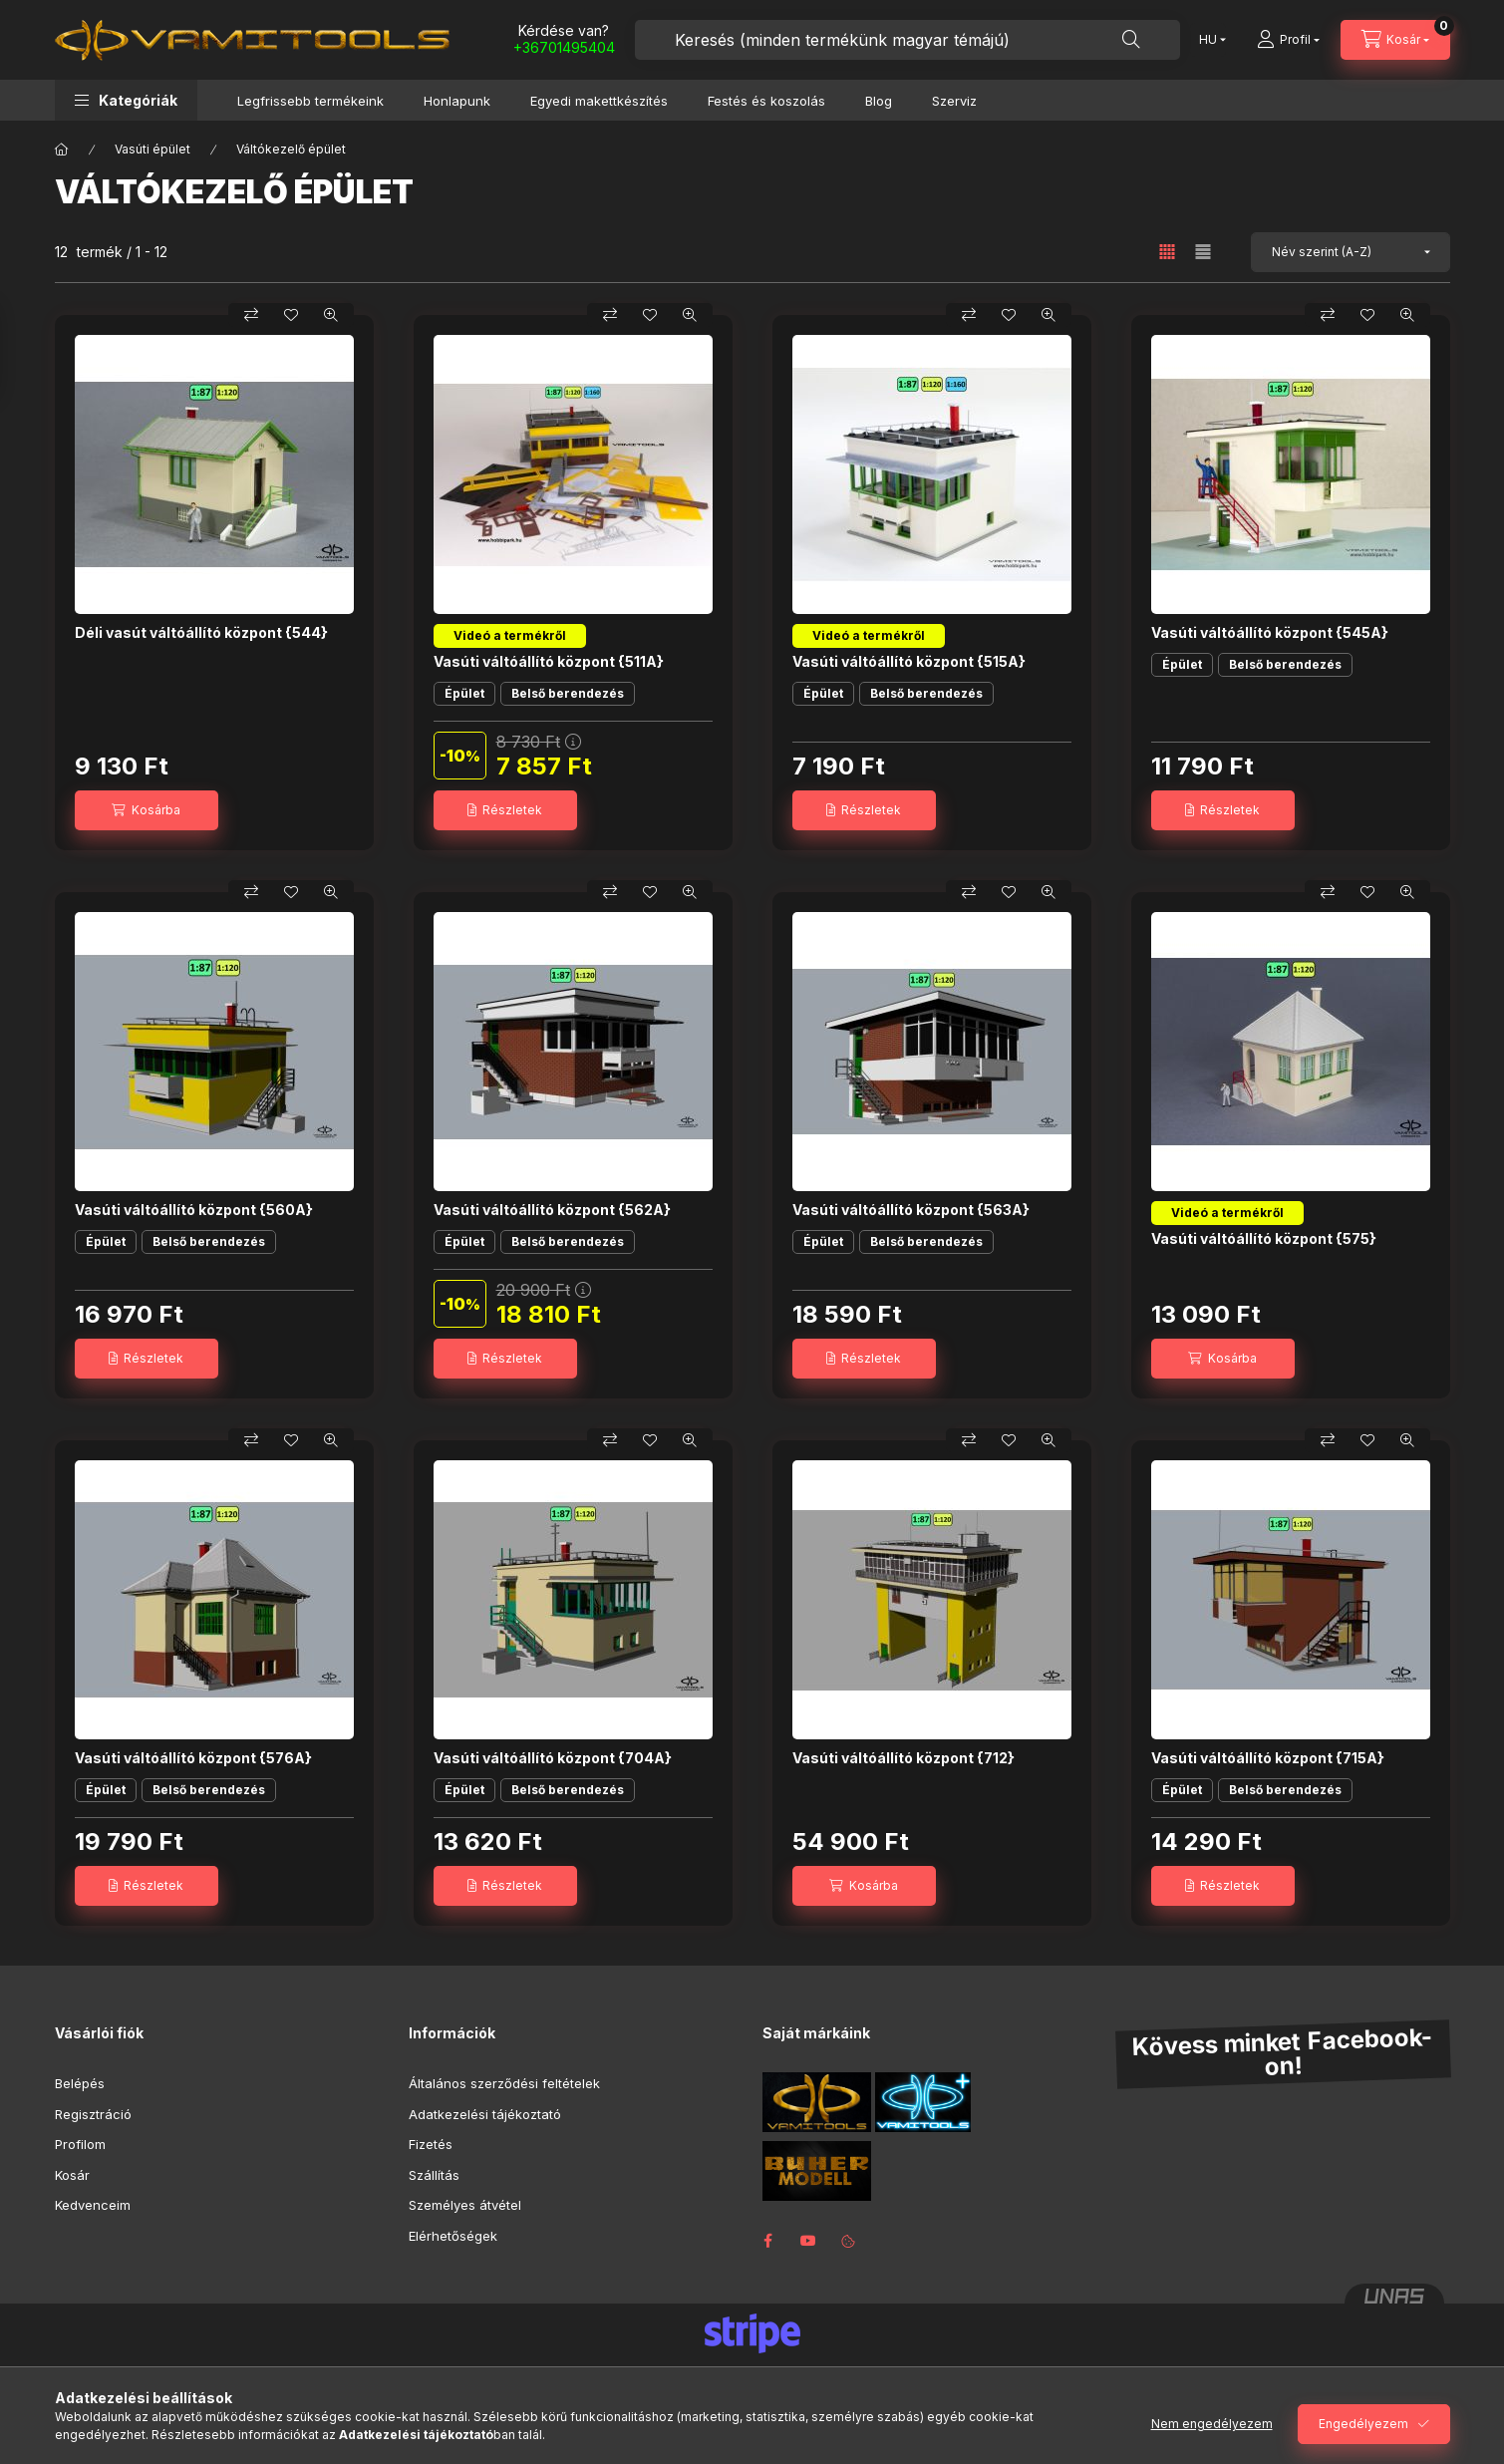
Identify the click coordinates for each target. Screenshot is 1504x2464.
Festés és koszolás (766, 101)
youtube (808, 2241)
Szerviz (954, 101)
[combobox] (907, 40)
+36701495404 (564, 47)
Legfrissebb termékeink (310, 101)
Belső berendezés (567, 693)
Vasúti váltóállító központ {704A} (553, 1757)
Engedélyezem (1363, 2423)
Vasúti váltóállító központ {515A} (909, 661)
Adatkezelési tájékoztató (485, 2114)
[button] (126, 100)
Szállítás (434, 2175)
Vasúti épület (152, 149)
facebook (768, 2241)
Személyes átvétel (465, 2205)
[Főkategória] (62, 149)
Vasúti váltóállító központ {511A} (549, 661)
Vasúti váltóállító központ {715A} (1267, 1757)
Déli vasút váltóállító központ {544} (201, 632)
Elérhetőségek (453, 2236)
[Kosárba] (146, 810)
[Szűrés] (20, 352)
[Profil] (1288, 40)
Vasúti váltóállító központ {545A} (1269, 632)
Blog (878, 101)
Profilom (80, 2144)
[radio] (1203, 251)
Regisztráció (93, 2114)
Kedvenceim (93, 2205)
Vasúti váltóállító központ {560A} (194, 1209)
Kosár (72, 2175)
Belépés (80, 2083)
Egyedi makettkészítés (599, 101)
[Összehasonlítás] (251, 315)
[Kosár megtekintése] (1395, 40)
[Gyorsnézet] (331, 315)
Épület (464, 693)
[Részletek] (505, 810)
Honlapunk (457, 101)
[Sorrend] (1350, 252)
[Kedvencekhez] (291, 315)
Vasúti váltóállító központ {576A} (193, 1757)
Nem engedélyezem (1212, 2423)
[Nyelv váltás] (1208, 40)
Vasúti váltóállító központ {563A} (911, 1209)
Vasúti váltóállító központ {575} (1263, 1238)
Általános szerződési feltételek (504, 2083)
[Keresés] (1131, 40)
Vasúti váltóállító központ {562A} (552, 1209)
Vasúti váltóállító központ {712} (903, 1757)
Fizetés (430, 2144)
